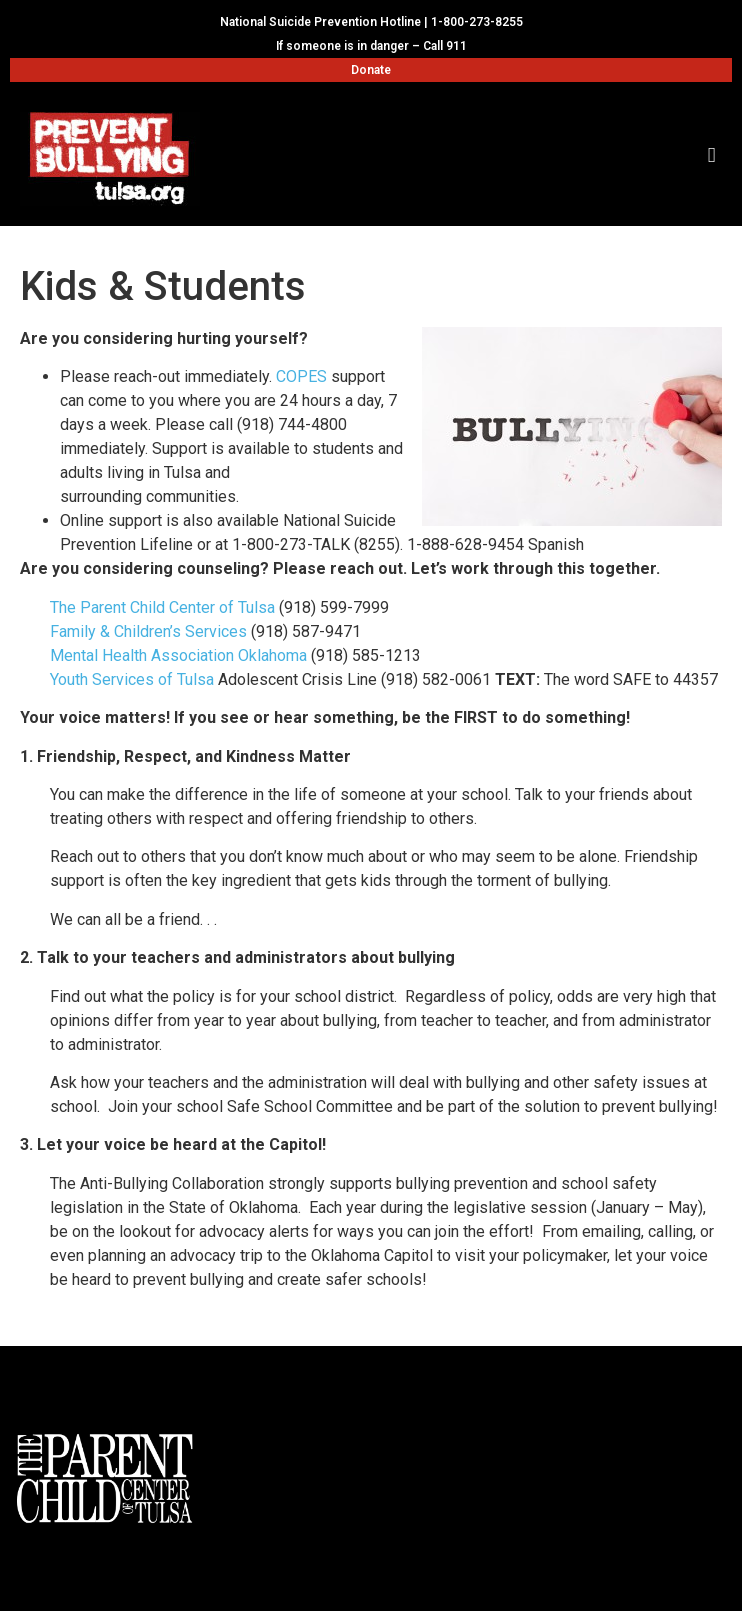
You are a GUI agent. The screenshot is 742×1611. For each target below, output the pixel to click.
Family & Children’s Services (148, 631)
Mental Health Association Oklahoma (178, 655)
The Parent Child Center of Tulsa (162, 607)
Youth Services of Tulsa (132, 679)
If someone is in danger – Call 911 (371, 46)
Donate (371, 70)
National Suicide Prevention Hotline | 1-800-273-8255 (371, 22)
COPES (301, 376)
